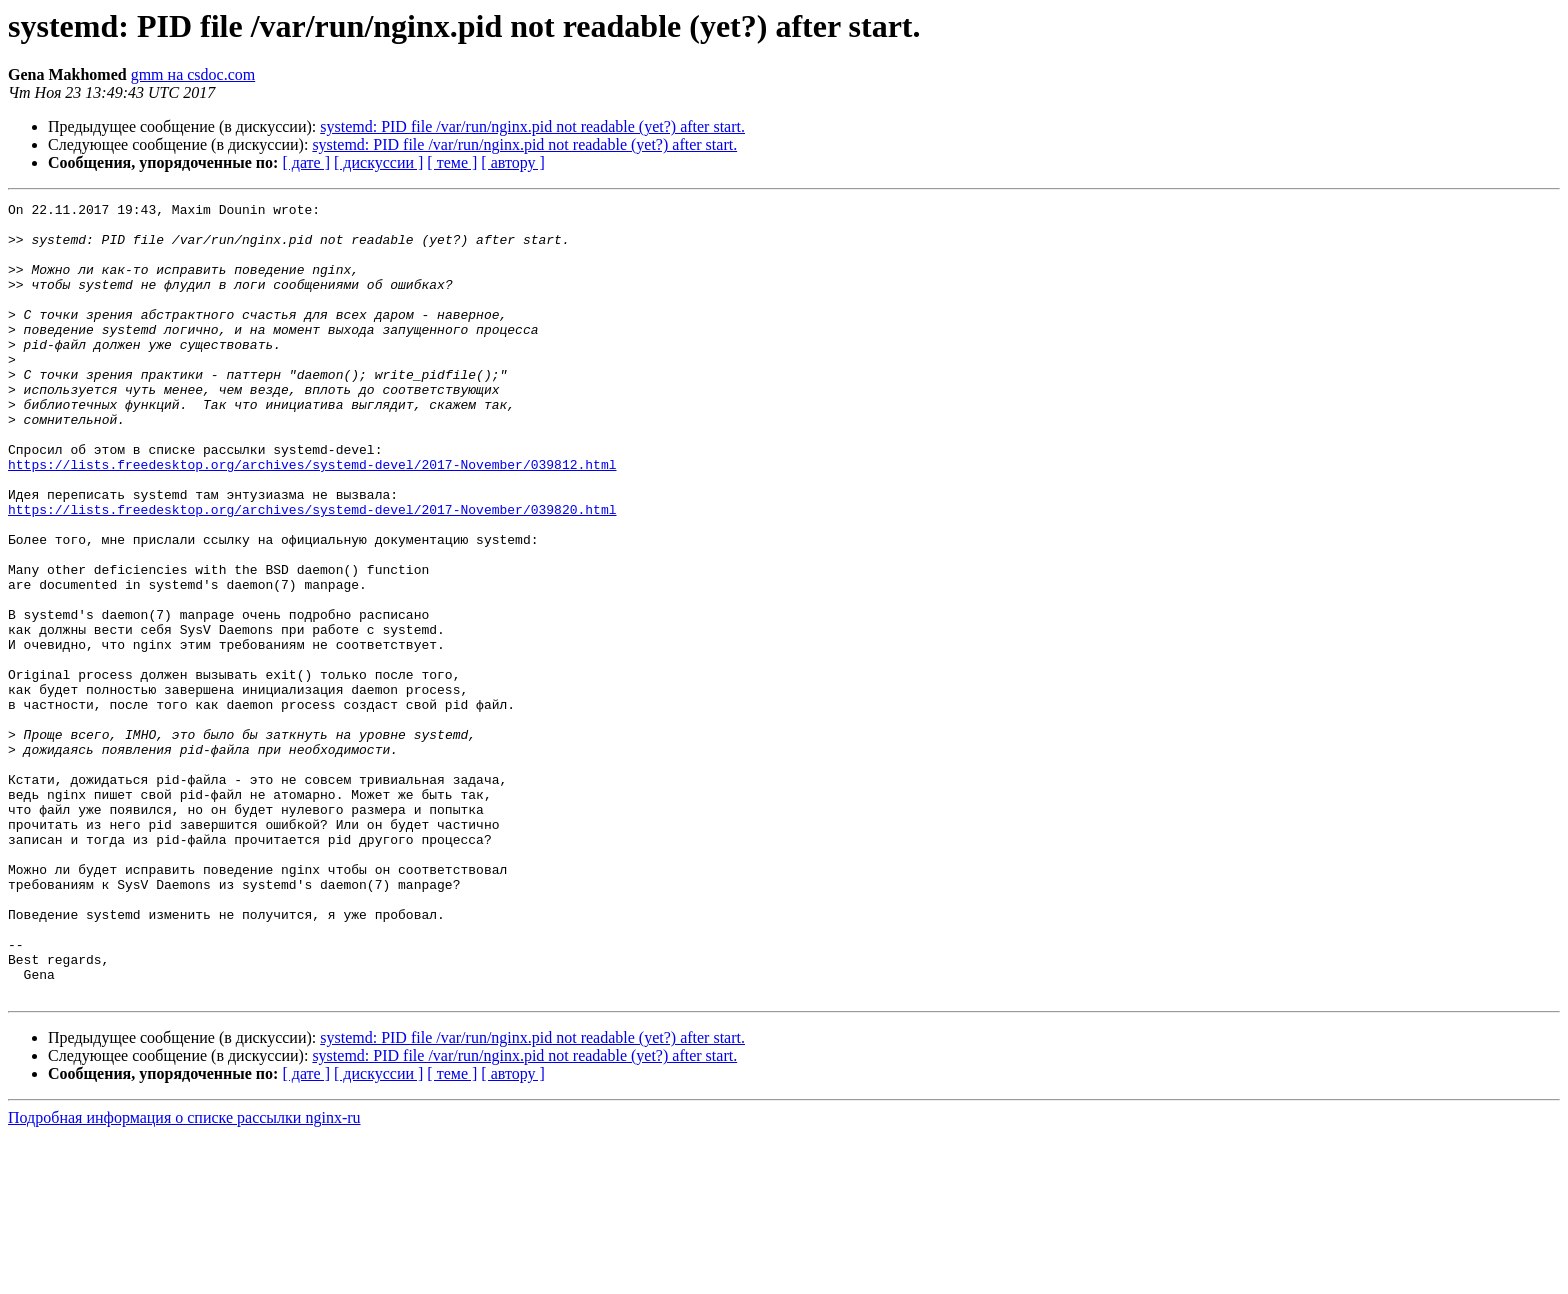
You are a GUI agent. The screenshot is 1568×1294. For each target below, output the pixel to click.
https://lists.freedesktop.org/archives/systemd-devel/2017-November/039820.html (312, 572)
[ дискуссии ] (378, 162)
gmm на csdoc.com (193, 74)
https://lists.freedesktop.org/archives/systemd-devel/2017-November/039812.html (312, 518)
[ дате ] (306, 162)
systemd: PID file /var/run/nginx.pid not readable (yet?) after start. (532, 126)
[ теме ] (452, 162)
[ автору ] (512, 162)
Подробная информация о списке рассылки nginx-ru (184, 1276)
